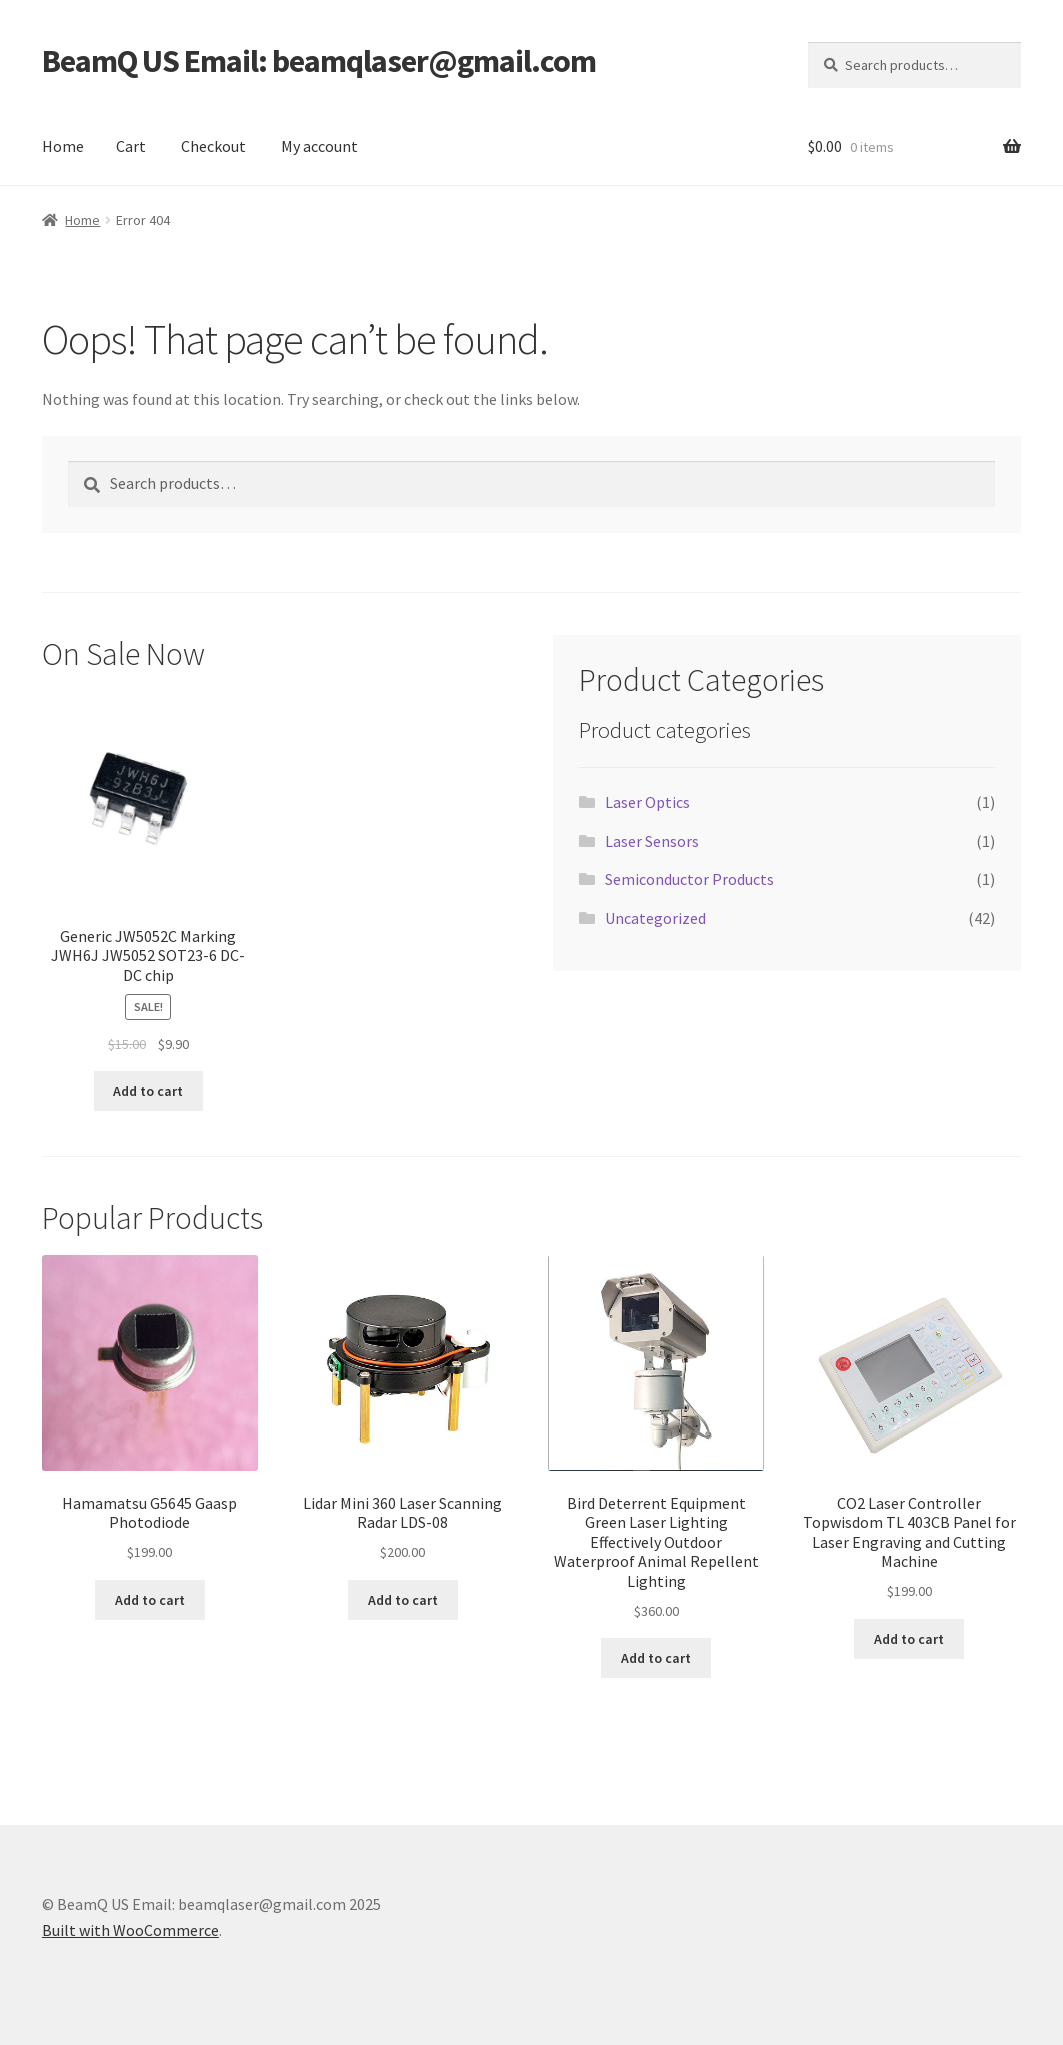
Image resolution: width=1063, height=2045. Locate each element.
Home (63, 146)
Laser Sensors (652, 841)
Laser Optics (647, 802)
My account (319, 146)
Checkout (213, 146)
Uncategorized (655, 918)
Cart (131, 146)
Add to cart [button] (148, 1091)
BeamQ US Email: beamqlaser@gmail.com (319, 61)
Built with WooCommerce (130, 1930)
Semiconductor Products (689, 879)
